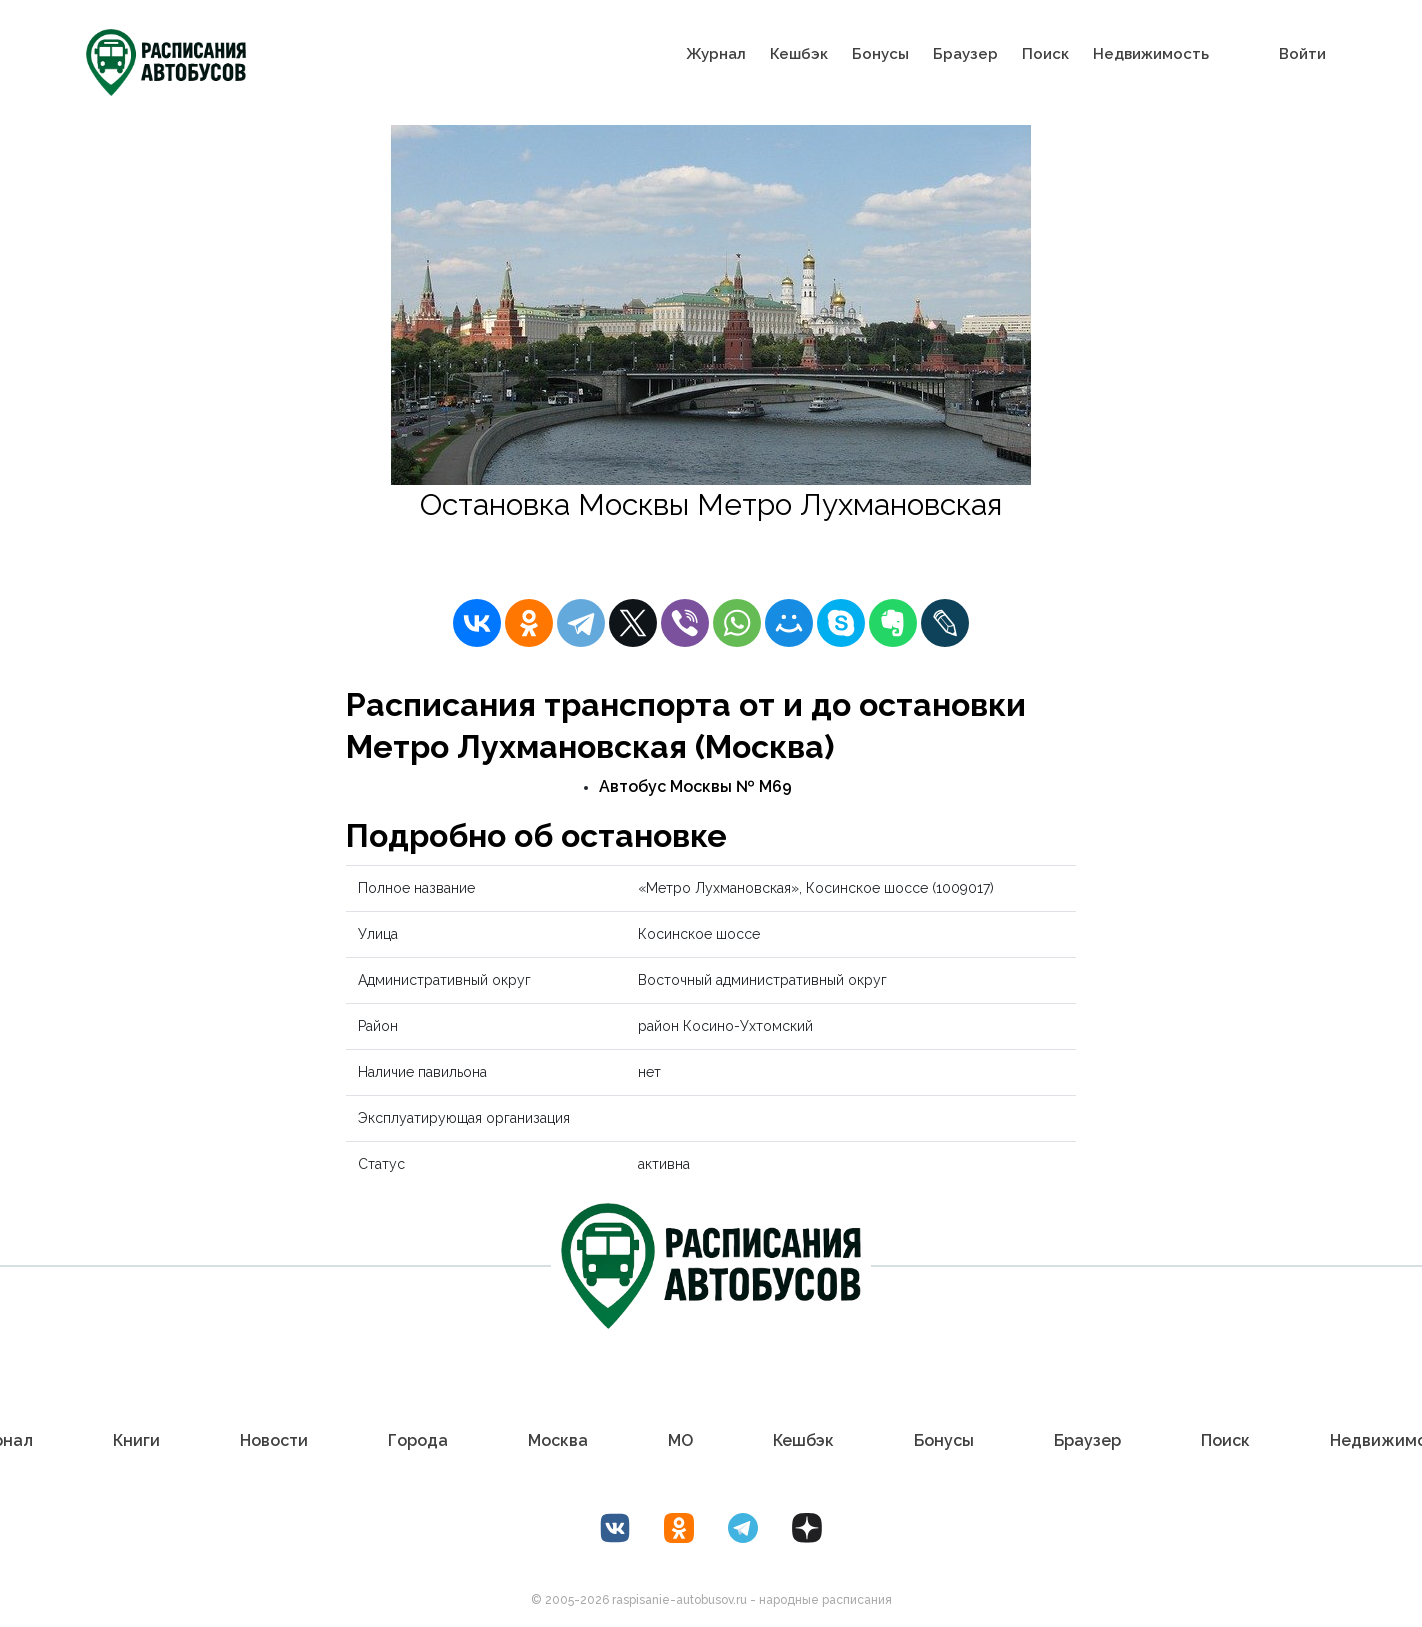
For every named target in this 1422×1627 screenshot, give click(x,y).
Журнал (716, 54)
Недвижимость (1151, 54)
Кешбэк (799, 54)
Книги (136, 1440)
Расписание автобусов (549, 547)
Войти (1302, 54)
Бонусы (880, 54)
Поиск (1045, 54)
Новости (274, 1440)
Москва (558, 1440)
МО (680, 1440)
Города (418, 1440)
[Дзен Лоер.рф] (807, 1528)
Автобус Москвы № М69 (695, 786)
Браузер (965, 54)
